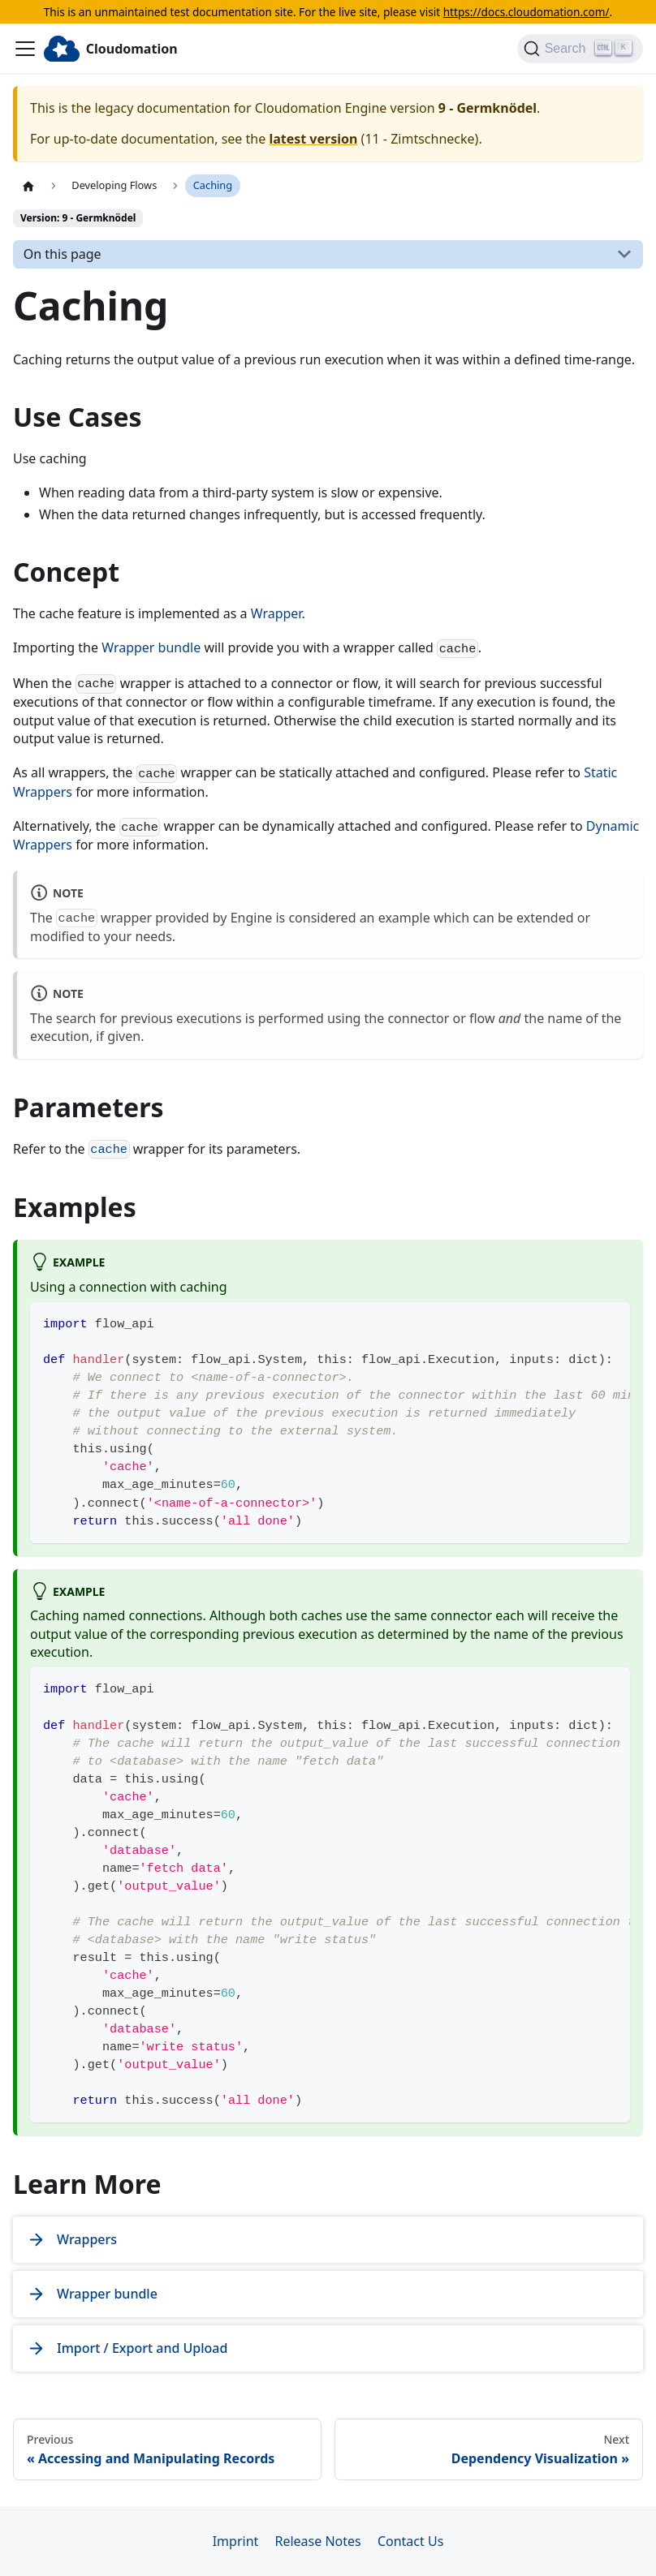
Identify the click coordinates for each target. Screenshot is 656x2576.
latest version (313, 139)
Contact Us (410, 2541)
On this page (62, 254)
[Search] (580, 48)
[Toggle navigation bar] (25, 49)
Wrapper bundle (151, 647)
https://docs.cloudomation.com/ (526, 11)
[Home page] (28, 185)
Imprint (236, 2541)
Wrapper (276, 613)
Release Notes (317, 2541)
